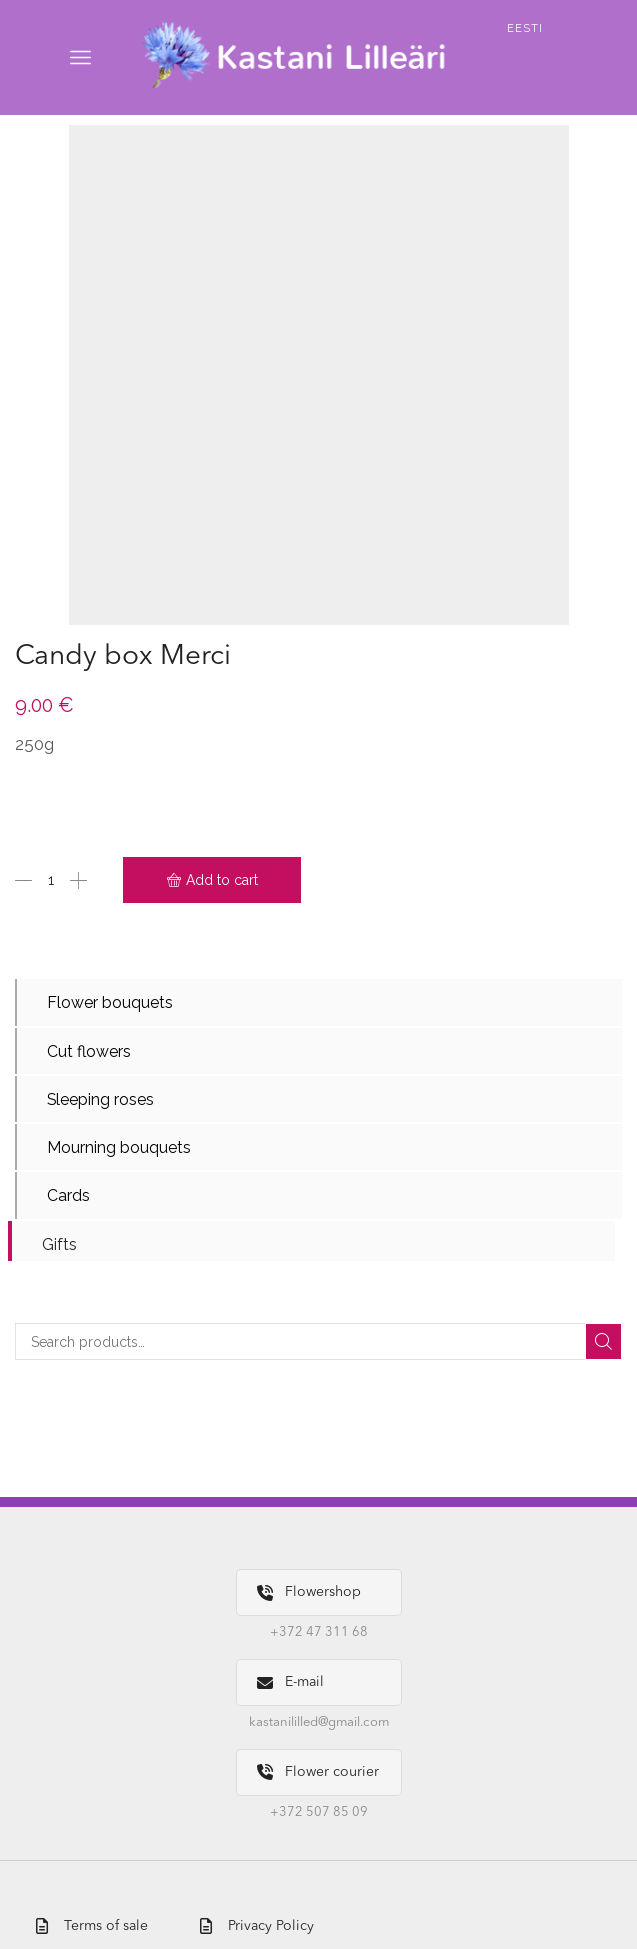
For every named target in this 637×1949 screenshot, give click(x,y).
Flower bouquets (110, 1002)
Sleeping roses (101, 1099)
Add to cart (222, 880)
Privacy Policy (257, 1926)
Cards (68, 1196)
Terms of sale (92, 1926)
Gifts (59, 1244)
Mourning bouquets (119, 1147)
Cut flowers (89, 1051)
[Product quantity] (51, 880)
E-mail (290, 1682)
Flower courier (318, 1772)
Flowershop (309, 1593)
